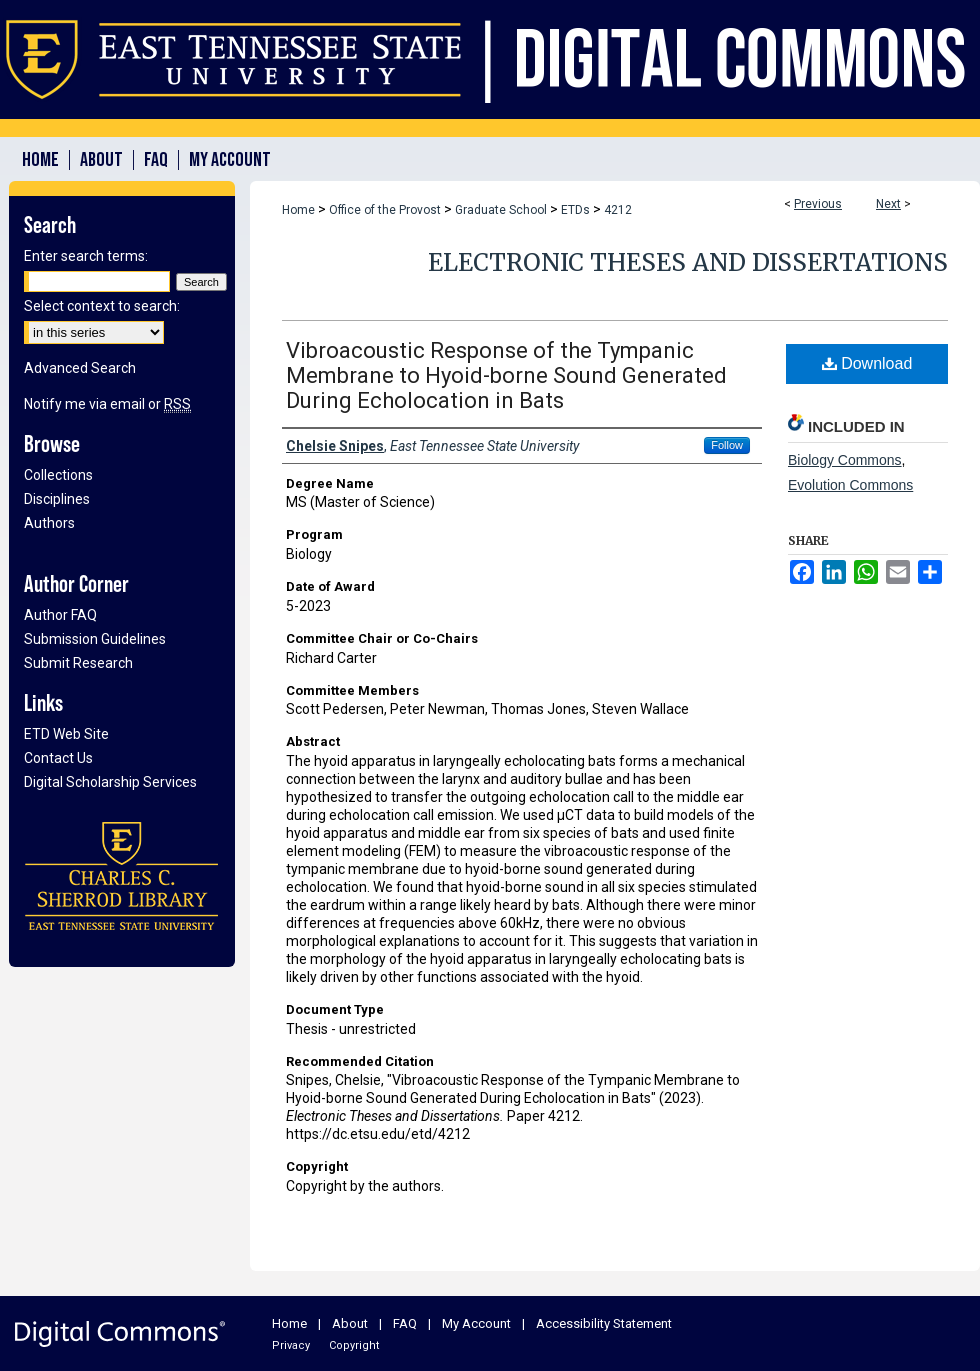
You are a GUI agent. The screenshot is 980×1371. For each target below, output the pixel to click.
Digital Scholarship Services (110, 782)
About (350, 1323)
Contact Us (58, 758)
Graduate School (501, 210)
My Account (476, 1323)
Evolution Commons (850, 485)
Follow (727, 445)
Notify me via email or (107, 404)
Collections (58, 475)
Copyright (354, 1345)
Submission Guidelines (95, 639)
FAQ (405, 1323)
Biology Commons (845, 460)
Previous (818, 204)
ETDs (575, 210)
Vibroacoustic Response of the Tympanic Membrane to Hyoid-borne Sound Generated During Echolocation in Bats (506, 375)
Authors (49, 523)
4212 (618, 210)
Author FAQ (60, 615)
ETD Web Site (66, 734)
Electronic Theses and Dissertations (688, 262)
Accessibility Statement (604, 1323)
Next (888, 204)
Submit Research (78, 663)
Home (298, 210)
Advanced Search (80, 368)
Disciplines (57, 499)
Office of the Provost (385, 210)
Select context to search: (102, 306)
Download (867, 363)
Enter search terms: (86, 256)
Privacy (291, 1345)
